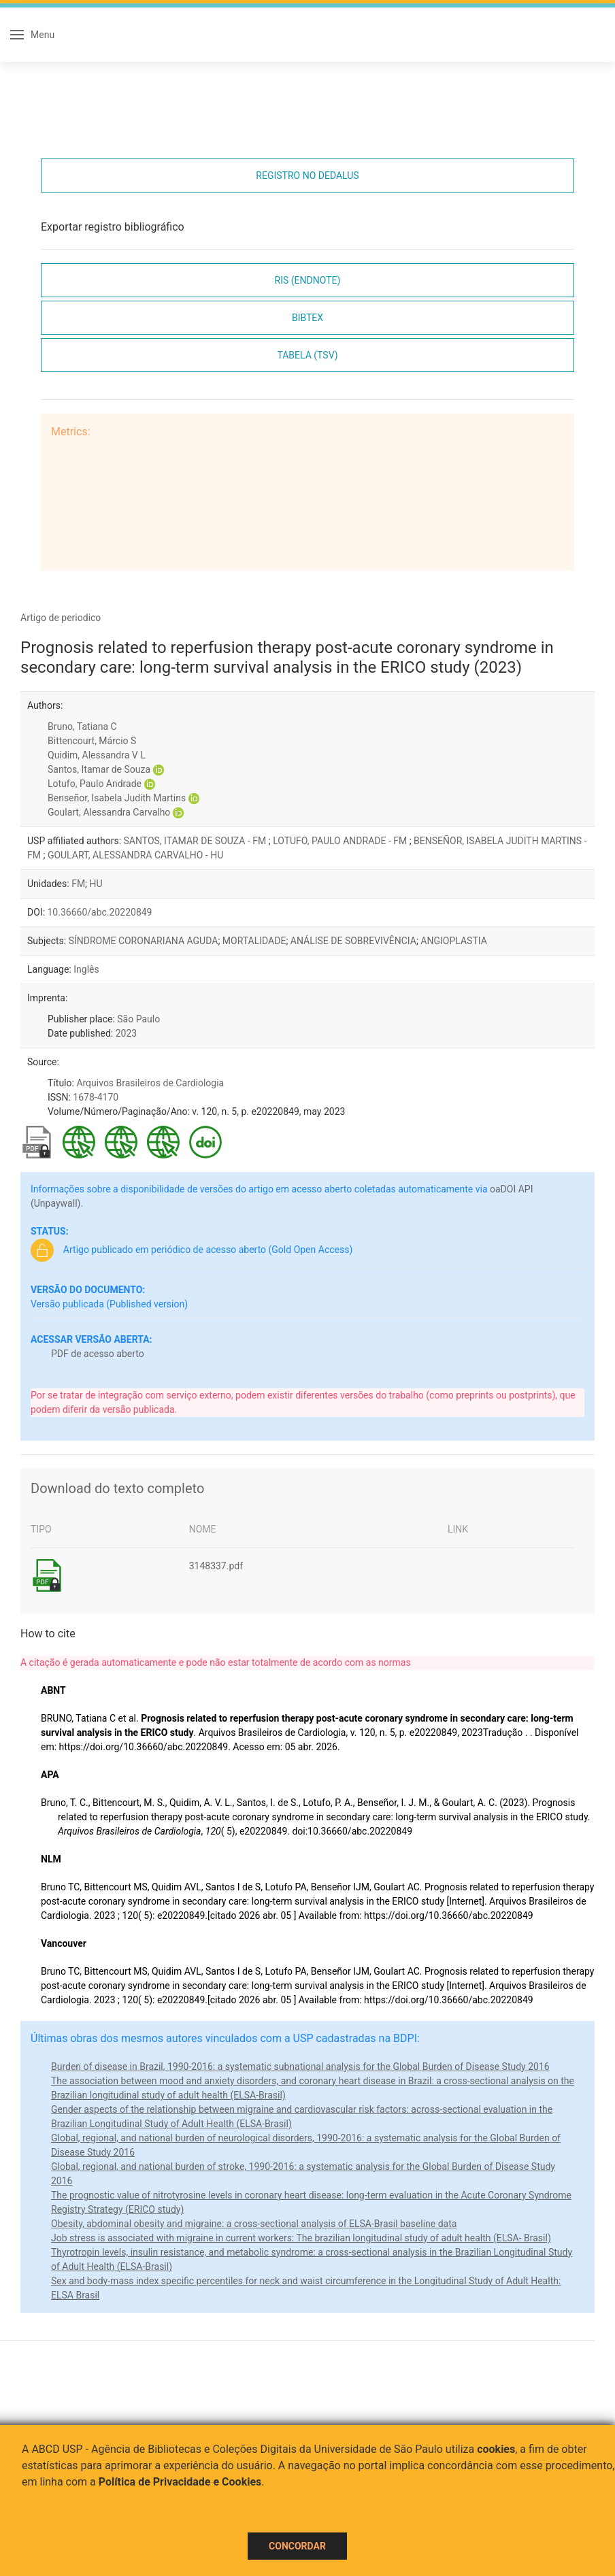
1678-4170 (95, 1097)
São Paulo (138, 1019)
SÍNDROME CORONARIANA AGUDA (143, 940)
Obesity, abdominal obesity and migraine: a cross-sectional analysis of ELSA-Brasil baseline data (253, 2223)
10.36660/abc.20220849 (100, 912)
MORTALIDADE (254, 940)
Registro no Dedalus (307, 175)
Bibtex (307, 317)
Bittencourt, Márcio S (92, 740)
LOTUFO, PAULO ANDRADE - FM (341, 840)
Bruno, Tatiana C (82, 726)
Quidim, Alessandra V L (97, 755)
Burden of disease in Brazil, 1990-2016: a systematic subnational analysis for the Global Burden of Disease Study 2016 (300, 2066)
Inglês (86, 969)
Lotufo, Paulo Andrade (95, 783)
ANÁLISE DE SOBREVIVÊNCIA (353, 940)
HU (96, 883)
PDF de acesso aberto (97, 1353)
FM (78, 883)
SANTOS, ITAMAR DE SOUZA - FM (196, 840)
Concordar (297, 2546)
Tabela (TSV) (307, 355)
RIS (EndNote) (308, 280)
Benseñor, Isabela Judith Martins (117, 797)
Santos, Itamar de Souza (99, 769)
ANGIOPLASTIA (453, 940)
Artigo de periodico (60, 617)
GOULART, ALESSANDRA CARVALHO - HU (135, 855)
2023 (126, 1033)
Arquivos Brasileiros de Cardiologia (150, 1082)
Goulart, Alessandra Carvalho (109, 812)
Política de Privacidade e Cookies (180, 2481)
